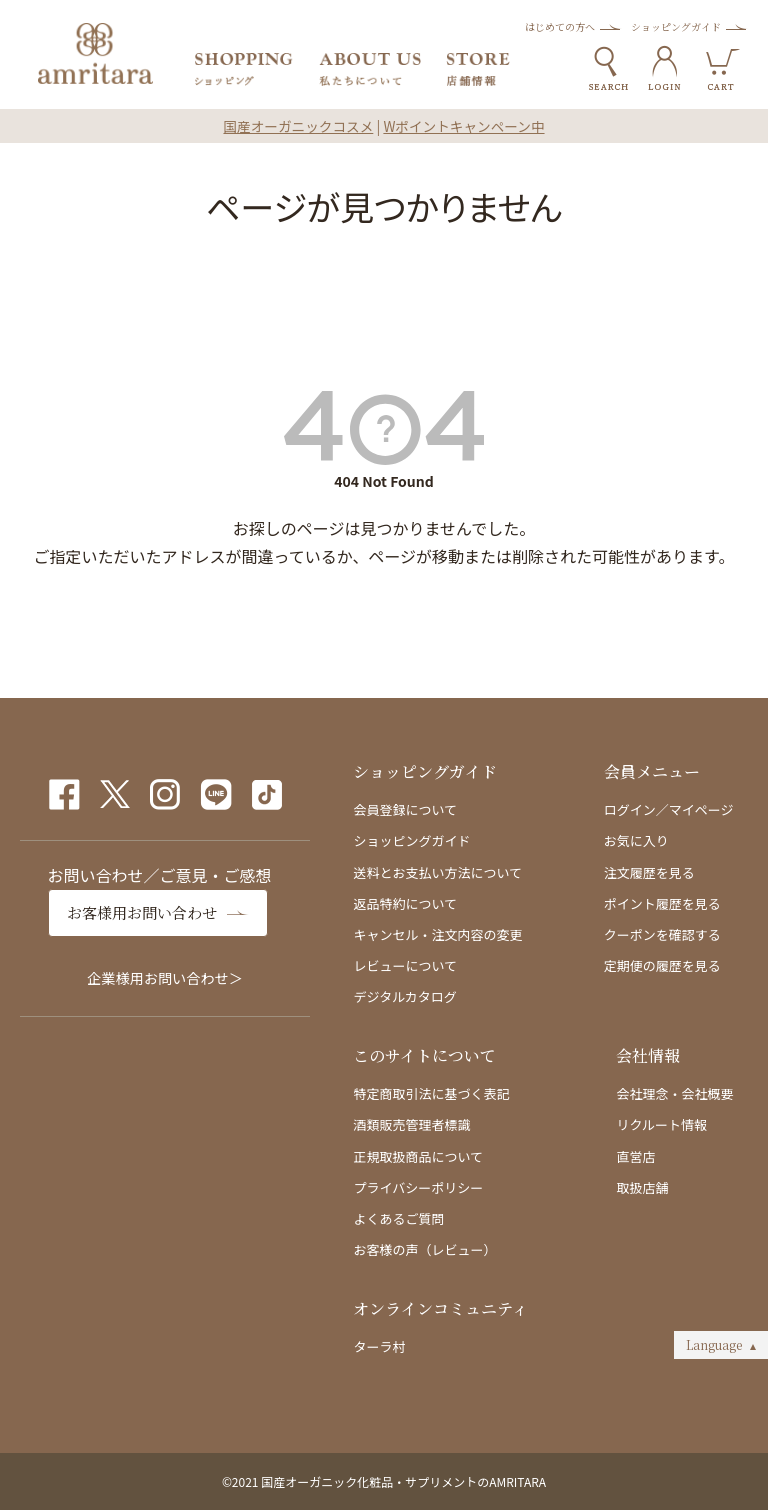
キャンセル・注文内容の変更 (437, 934)
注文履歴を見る (649, 872)
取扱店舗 (642, 1187)
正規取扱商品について (418, 1156)
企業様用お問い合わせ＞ (165, 977)
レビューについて (405, 965)
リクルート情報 (661, 1124)
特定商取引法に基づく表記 (431, 1093)
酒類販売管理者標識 (411, 1124)
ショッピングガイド (676, 26)
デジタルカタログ (404, 996)
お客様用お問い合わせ (147, 912)
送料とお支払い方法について (437, 872)
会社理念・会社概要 (674, 1093)
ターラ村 (379, 1346)
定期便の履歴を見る (662, 965)
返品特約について (405, 903)
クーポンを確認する (662, 934)
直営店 (635, 1156)
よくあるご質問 (398, 1218)
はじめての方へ (560, 26)
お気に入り (636, 840)
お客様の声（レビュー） (424, 1249)
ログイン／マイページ (669, 809)
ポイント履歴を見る (662, 903)
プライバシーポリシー (418, 1187)
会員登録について (405, 809)
